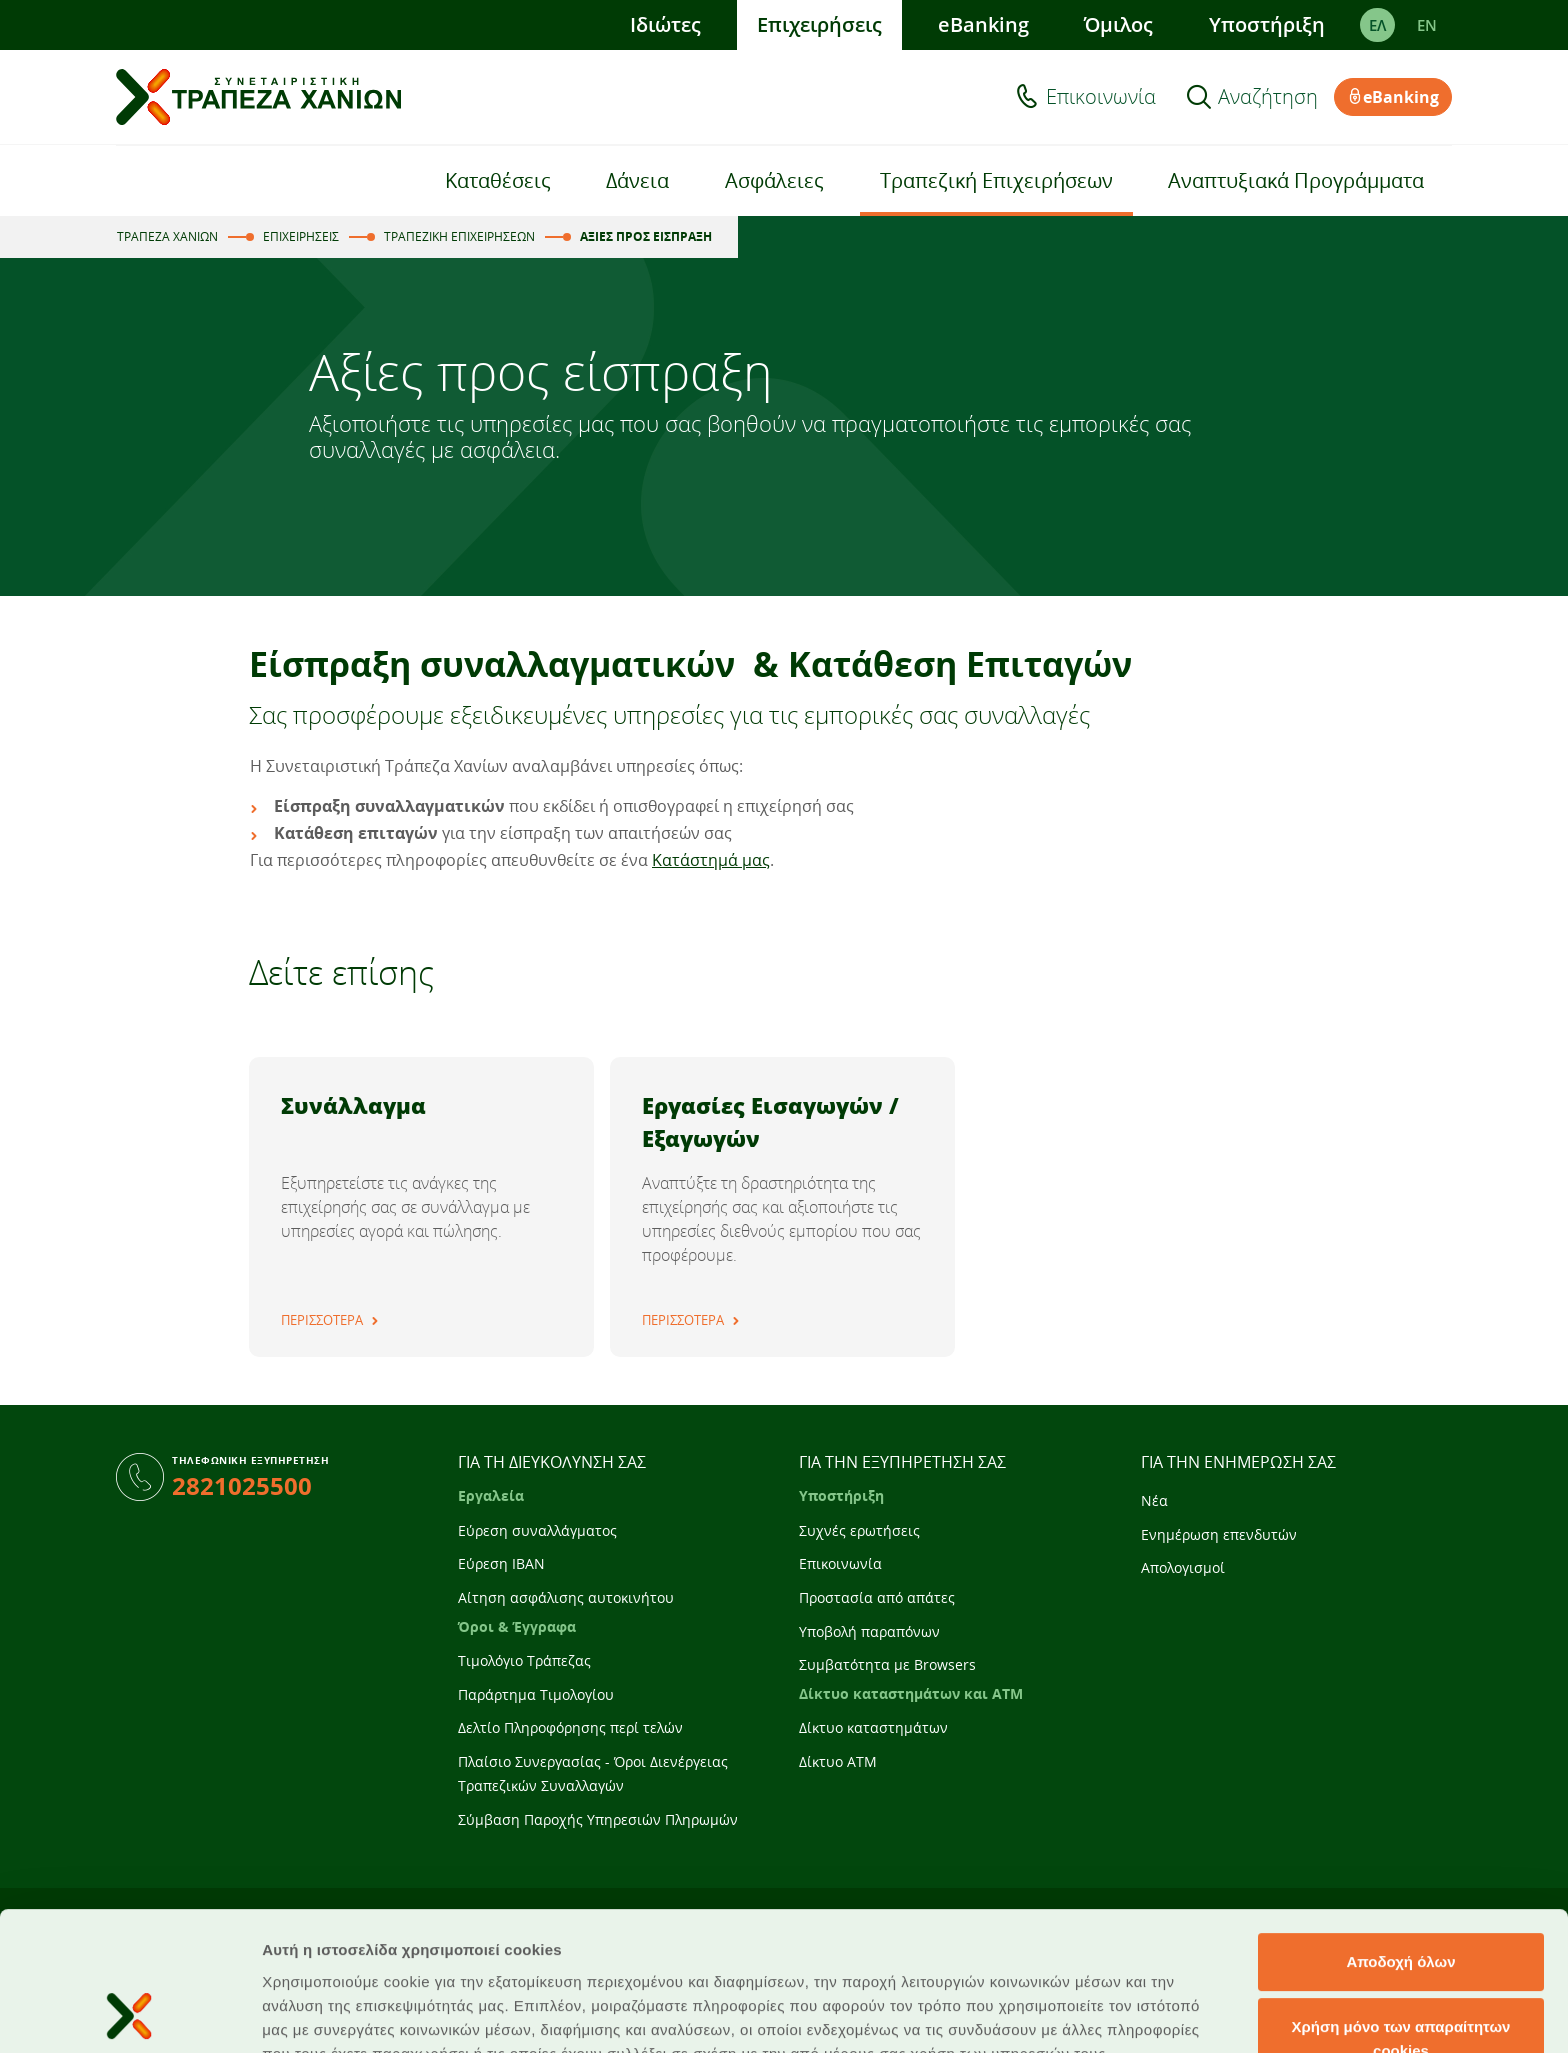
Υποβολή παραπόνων (869, 1631)
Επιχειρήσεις (819, 24)
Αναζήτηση (1268, 97)
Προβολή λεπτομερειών (1188, 2013)
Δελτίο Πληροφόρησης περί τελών (570, 1727)
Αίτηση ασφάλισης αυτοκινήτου (566, 1597)
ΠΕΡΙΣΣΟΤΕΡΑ (322, 1320)
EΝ (1427, 25)
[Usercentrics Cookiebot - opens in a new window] (129, 2014)
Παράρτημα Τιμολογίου (536, 1694)
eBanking (983, 24)
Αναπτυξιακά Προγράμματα (1296, 180)
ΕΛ (1377, 25)
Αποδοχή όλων (1400, 1831)
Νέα (1154, 1500)
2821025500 (242, 1485)
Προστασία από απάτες (877, 1597)
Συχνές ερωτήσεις (859, 1530)
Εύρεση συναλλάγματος (537, 1530)
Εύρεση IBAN (501, 1563)
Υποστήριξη (1267, 24)
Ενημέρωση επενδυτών (1219, 1534)
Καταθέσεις (498, 180)
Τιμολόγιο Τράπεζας (524, 1660)
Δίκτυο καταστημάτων (873, 1727)
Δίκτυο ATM (838, 1761)
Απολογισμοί (1183, 1567)
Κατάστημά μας (711, 860)
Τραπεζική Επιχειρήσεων (996, 180)
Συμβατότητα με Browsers (887, 1664)
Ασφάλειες (774, 180)
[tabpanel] (421, 1207)
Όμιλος (1118, 24)
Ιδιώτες (665, 24)
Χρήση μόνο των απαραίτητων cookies (1401, 1909)
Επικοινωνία (1101, 97)
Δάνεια (637, 180)
